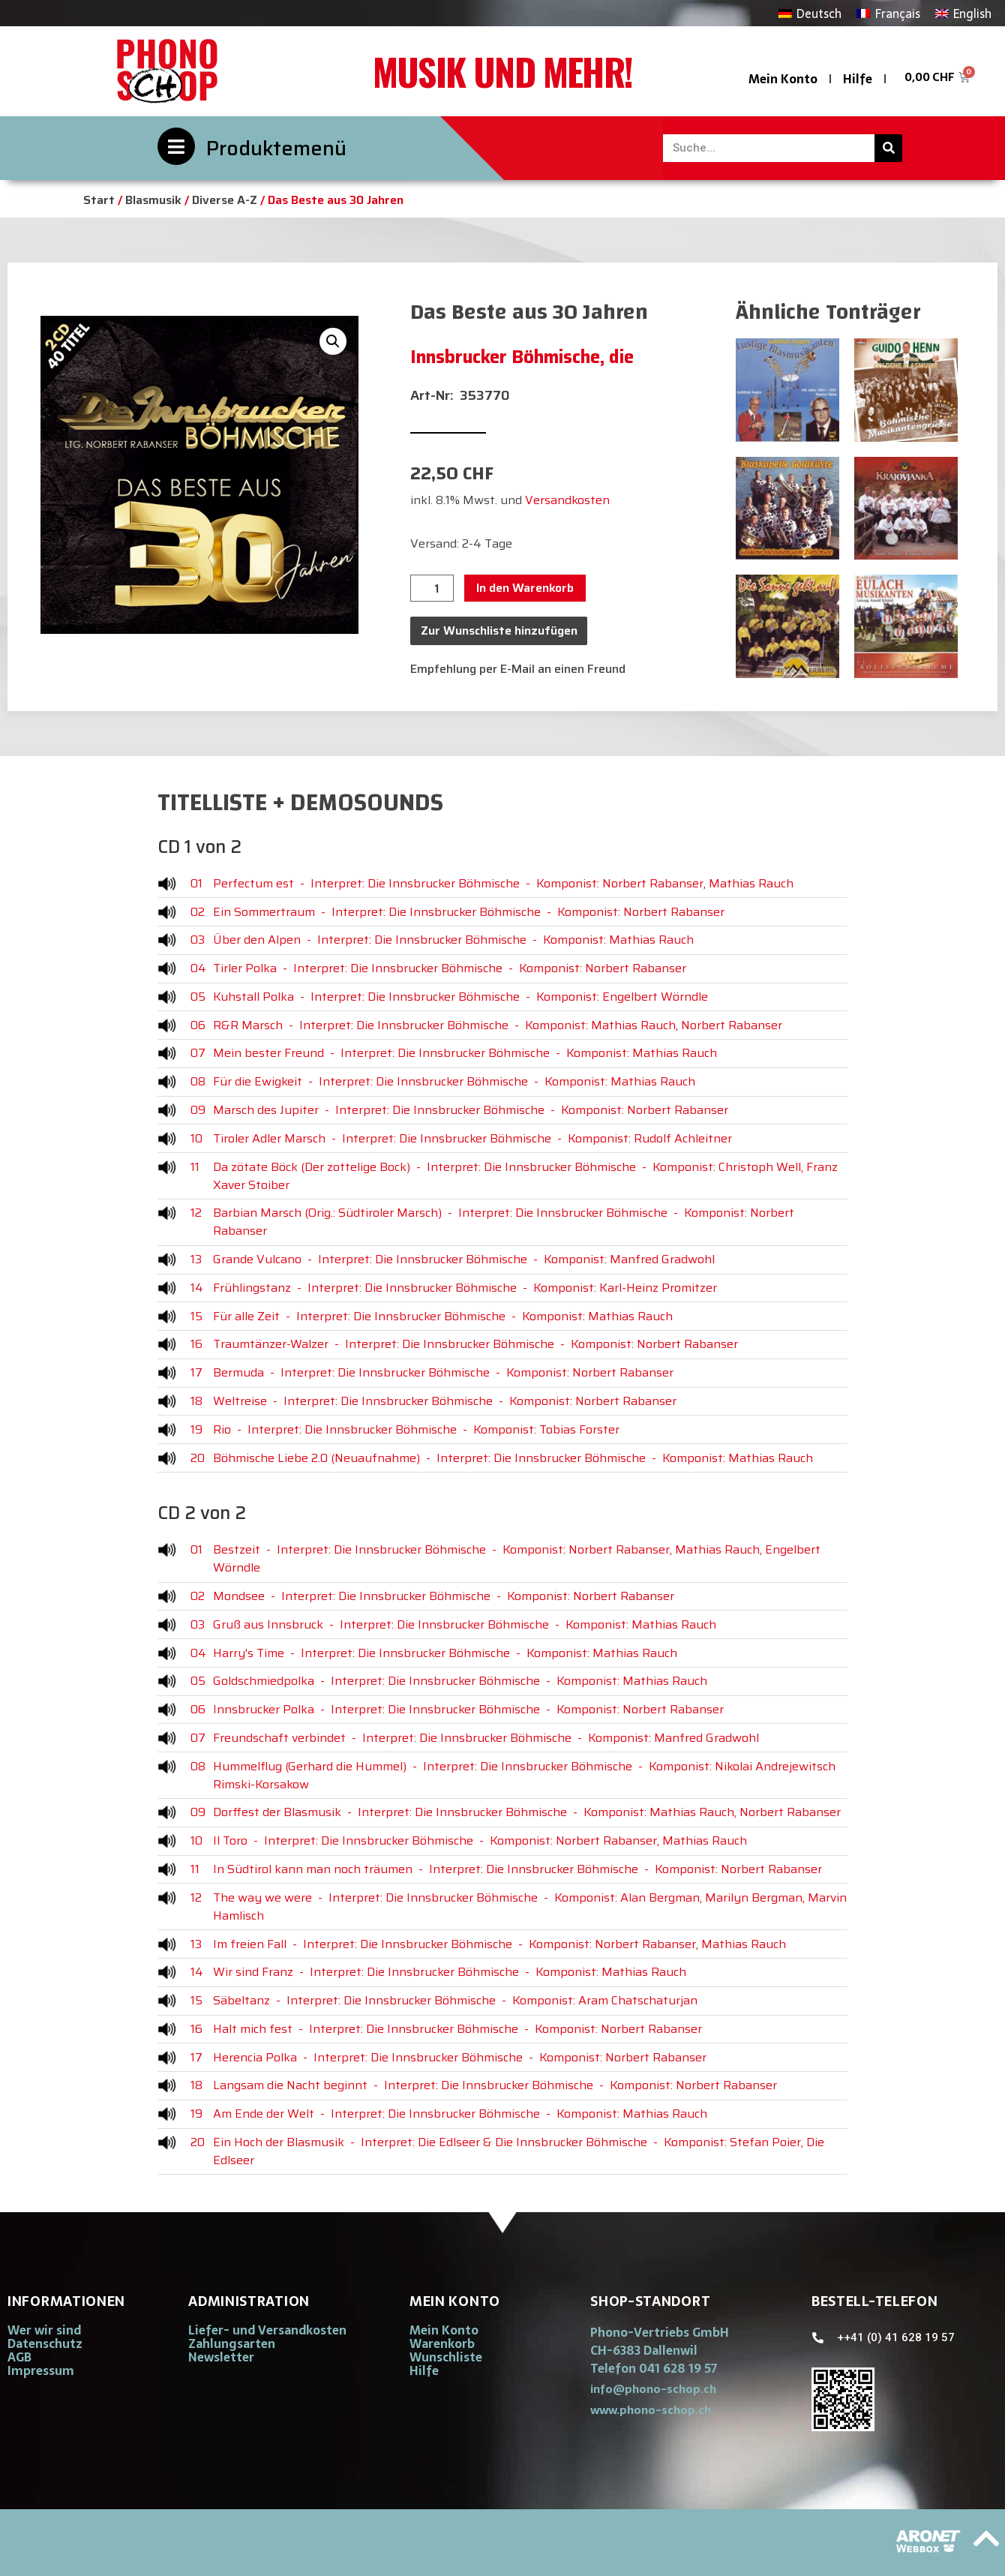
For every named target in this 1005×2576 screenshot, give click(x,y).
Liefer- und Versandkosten (267, 2330)
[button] (333, 341)
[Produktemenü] (176, 146)
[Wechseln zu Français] (888, 13)
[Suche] (888, 148)
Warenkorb (442, 2343)
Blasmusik (153, 200)
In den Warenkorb (525, 587)
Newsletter (221, 2357)
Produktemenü (276, 148)
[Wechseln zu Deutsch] (810, 13)
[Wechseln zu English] (963, 13)
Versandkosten (567, 500)
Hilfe (857, 79)
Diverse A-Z (224, 200)
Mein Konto (783, 79)
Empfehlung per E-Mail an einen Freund (518, 668)
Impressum (41, 2370)
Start (99, 200)
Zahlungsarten (231, 2343)
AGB (20, 2357)
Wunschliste (446, 2357)
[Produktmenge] (432, 588)
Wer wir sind (44, 2330)
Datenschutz (45, 2343)
